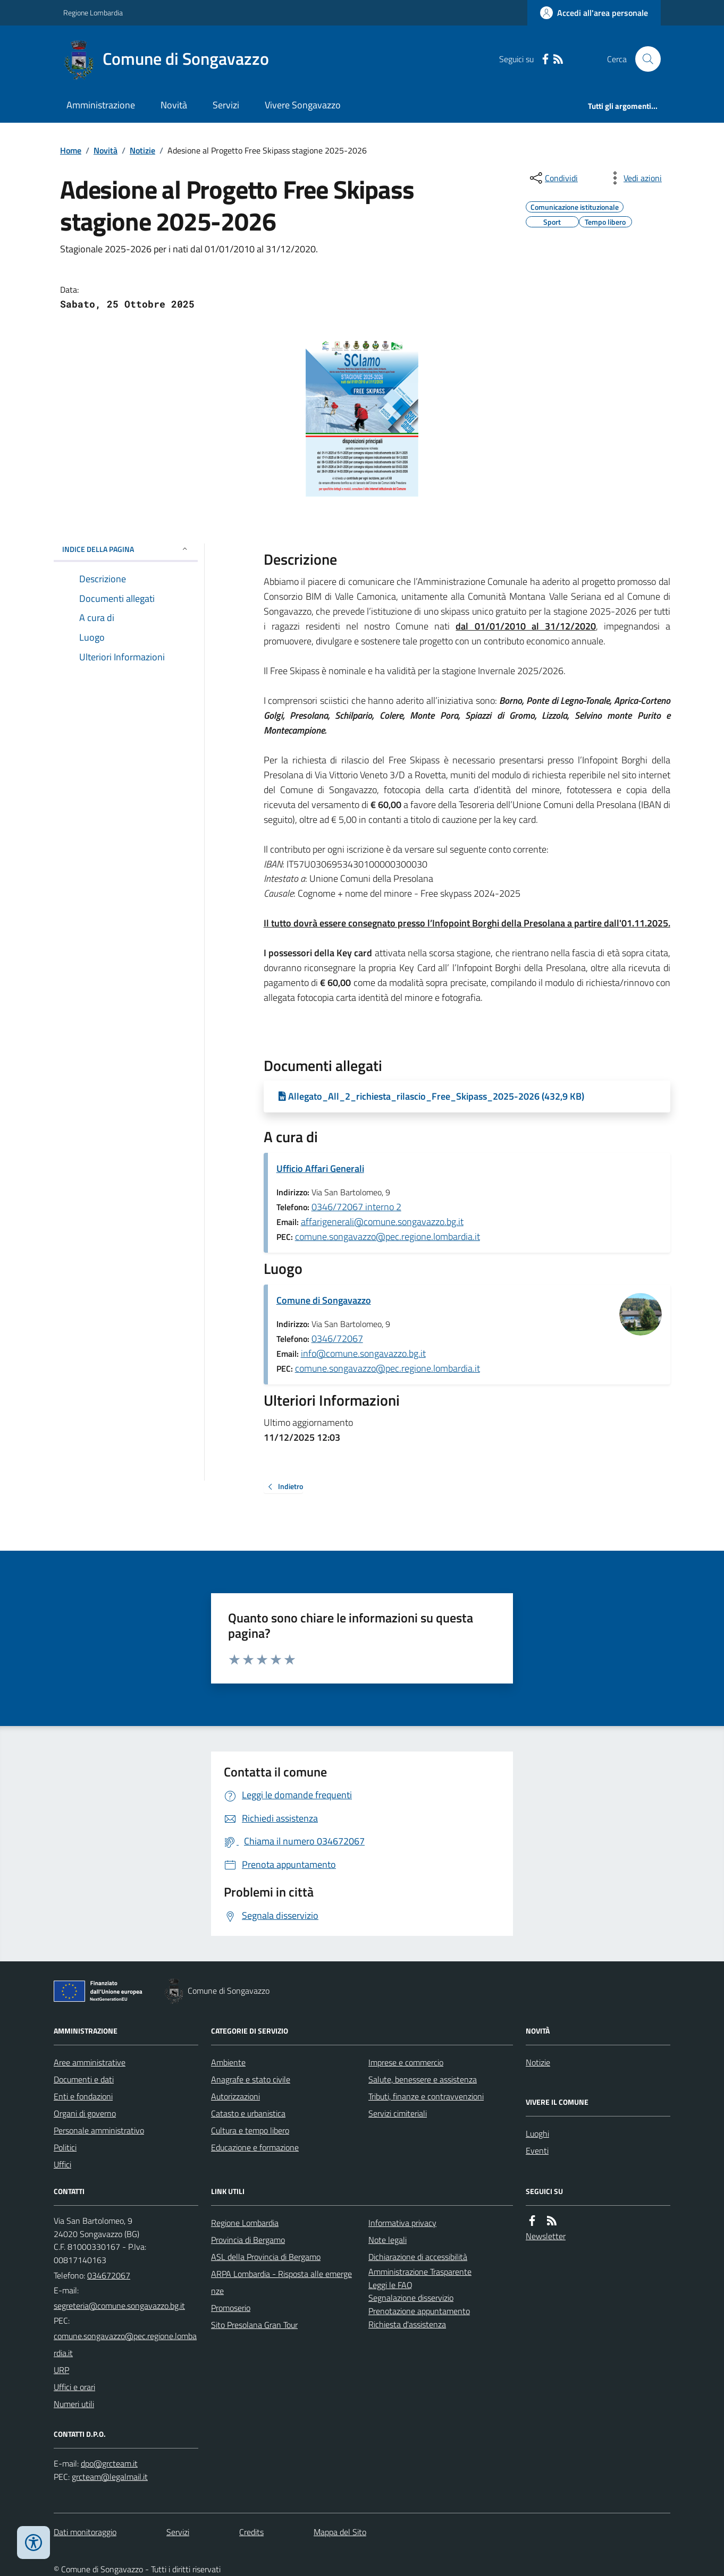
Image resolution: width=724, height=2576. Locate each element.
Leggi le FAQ (390, 2285)
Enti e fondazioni (83, 2096)
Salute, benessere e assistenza (422, 2079)
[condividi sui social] (553, 177)
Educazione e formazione (255, 2147)
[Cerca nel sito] (644, 59)
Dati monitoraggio (85, 2532)
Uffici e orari (74, 2387)
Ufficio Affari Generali (320, 1168)
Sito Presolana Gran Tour (254, 2324)
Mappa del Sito (340, 2532)
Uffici (62, 2164)
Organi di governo (85, 2113)
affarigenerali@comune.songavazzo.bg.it (382, 1221)
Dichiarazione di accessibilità (417, 2256)
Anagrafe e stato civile (250, 2079)
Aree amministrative (89, 2062)
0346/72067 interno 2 (356, 1207)
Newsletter (546, 2236)
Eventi (537, 2150)
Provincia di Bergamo (248, 2239)
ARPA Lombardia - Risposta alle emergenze (281, 2282)
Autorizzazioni (235, 2096)
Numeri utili (74, 2404)
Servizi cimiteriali (397, 2113)
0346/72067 (337, 1338)
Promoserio (230, 2307)
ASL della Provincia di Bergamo (266, 2256)
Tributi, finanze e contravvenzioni (426, 2096)
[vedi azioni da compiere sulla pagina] (634, 177)
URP (61, 2370)
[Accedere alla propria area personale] (594, 12)
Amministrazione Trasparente (420, 2271)
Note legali (387, 2239)
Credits (251, 2532)
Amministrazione (100, 105)
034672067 (108, 2275)
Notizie (142, 150)
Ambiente (228, 2062)
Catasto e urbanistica (248, 2113)
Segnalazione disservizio (410, 2297)
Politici (65, 2147)
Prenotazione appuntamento (419, 2311)
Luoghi (537, 2133)
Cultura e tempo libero (250, 2130)
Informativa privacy (402, 2222)
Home (70, 150)
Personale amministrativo (99, 2130)
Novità (174, 105)
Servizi (226, 105)
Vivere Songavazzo (303, 105)
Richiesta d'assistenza (407, 2324)
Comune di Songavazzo (323, 1300)
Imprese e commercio (405, 2062)
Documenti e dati (84, 2079)
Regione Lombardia (93, 12)
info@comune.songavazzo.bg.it (363, 1353)
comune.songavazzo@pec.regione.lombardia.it (387, 1236)
